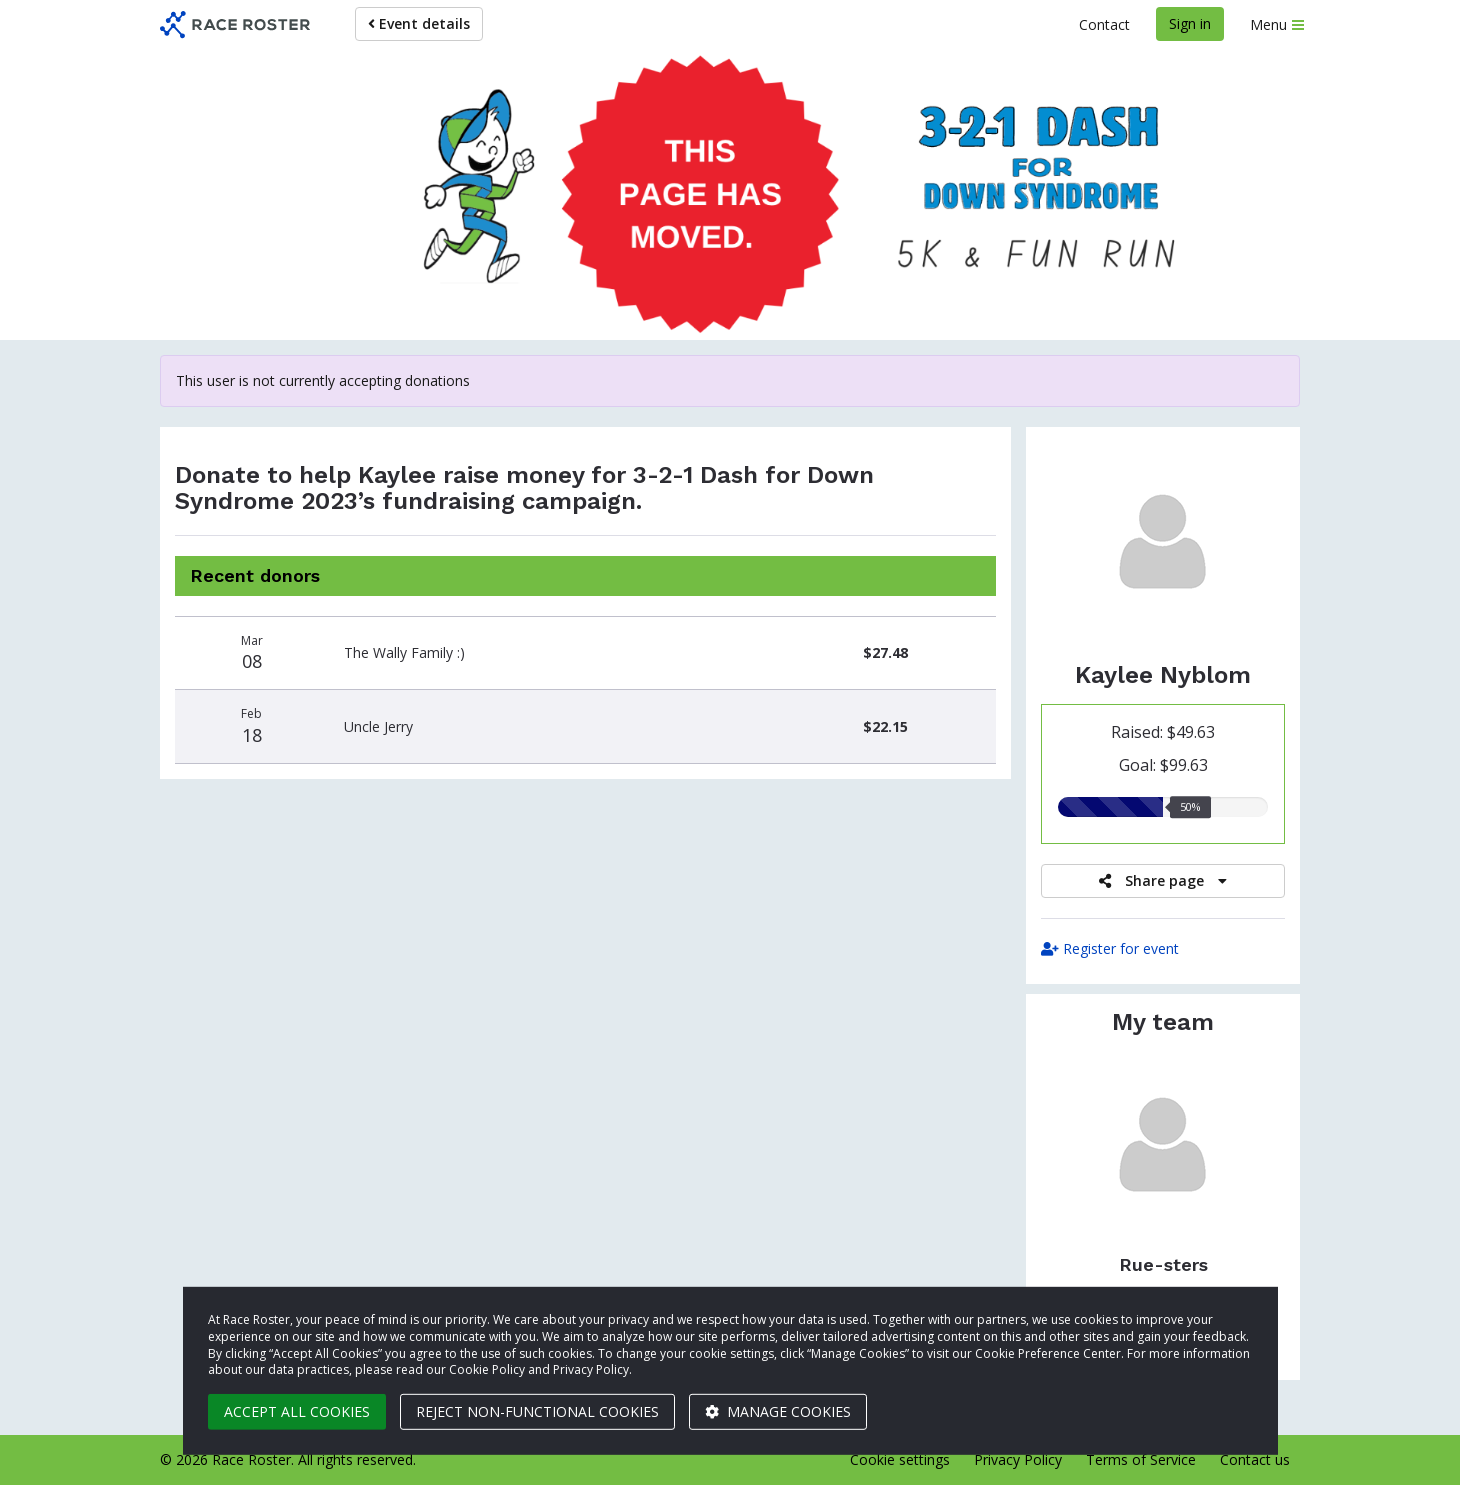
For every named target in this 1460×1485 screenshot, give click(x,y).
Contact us (1255, 1459)
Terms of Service (1141, 1459)
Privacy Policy (1018, 1459)
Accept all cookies (297, 1411)
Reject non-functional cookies (537, 1411)
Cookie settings (900, 1459)
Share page (1163, 880)
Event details (419, 23)
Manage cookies (778, 1411)
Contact (1104, 24)
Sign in (1190, 23)
